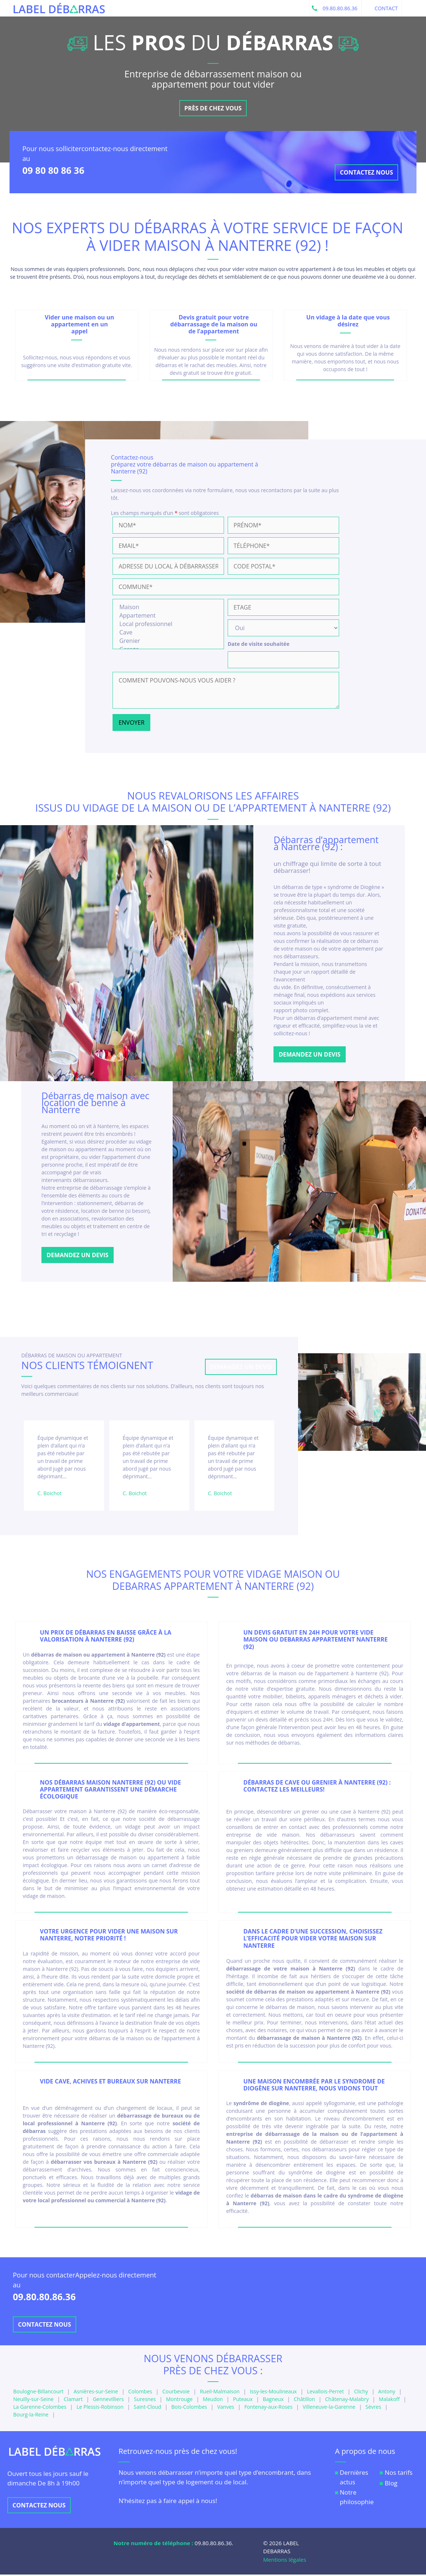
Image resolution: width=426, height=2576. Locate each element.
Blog (391, 2484)
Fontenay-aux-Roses (268, 2408)
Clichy (361, 2392)
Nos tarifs (398, 2474)
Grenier (168, 642)
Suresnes (145, 2400)
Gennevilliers (108, 2400)
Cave (168, 633)
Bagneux (273, 2400)
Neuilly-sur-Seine (33, 2400)
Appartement (168, 616)
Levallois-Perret (325, 2392)
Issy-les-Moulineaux (273, 2392)
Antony (386, 2392)
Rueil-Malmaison (220, 2392)
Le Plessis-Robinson (100, 2408)
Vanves (225, 2408)
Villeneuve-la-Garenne (329, 2408)
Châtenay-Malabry (347, 2400)
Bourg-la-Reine (30, 2415)
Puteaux (243, 2400)
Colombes (140, 2392)
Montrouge (179, 2400)
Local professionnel (168, 625)
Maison (168, 608)
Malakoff (389, 2400)
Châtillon (304, 2400)
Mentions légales (284, 2560)
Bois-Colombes (189, 2408)
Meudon (213, 2400)
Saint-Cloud (147, 2408)
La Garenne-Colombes (39, 2408)
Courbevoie (176, 2392)
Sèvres (373, 2408)
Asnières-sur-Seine (96, 2392)
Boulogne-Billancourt (38, 2392)
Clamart (73, 2400)
